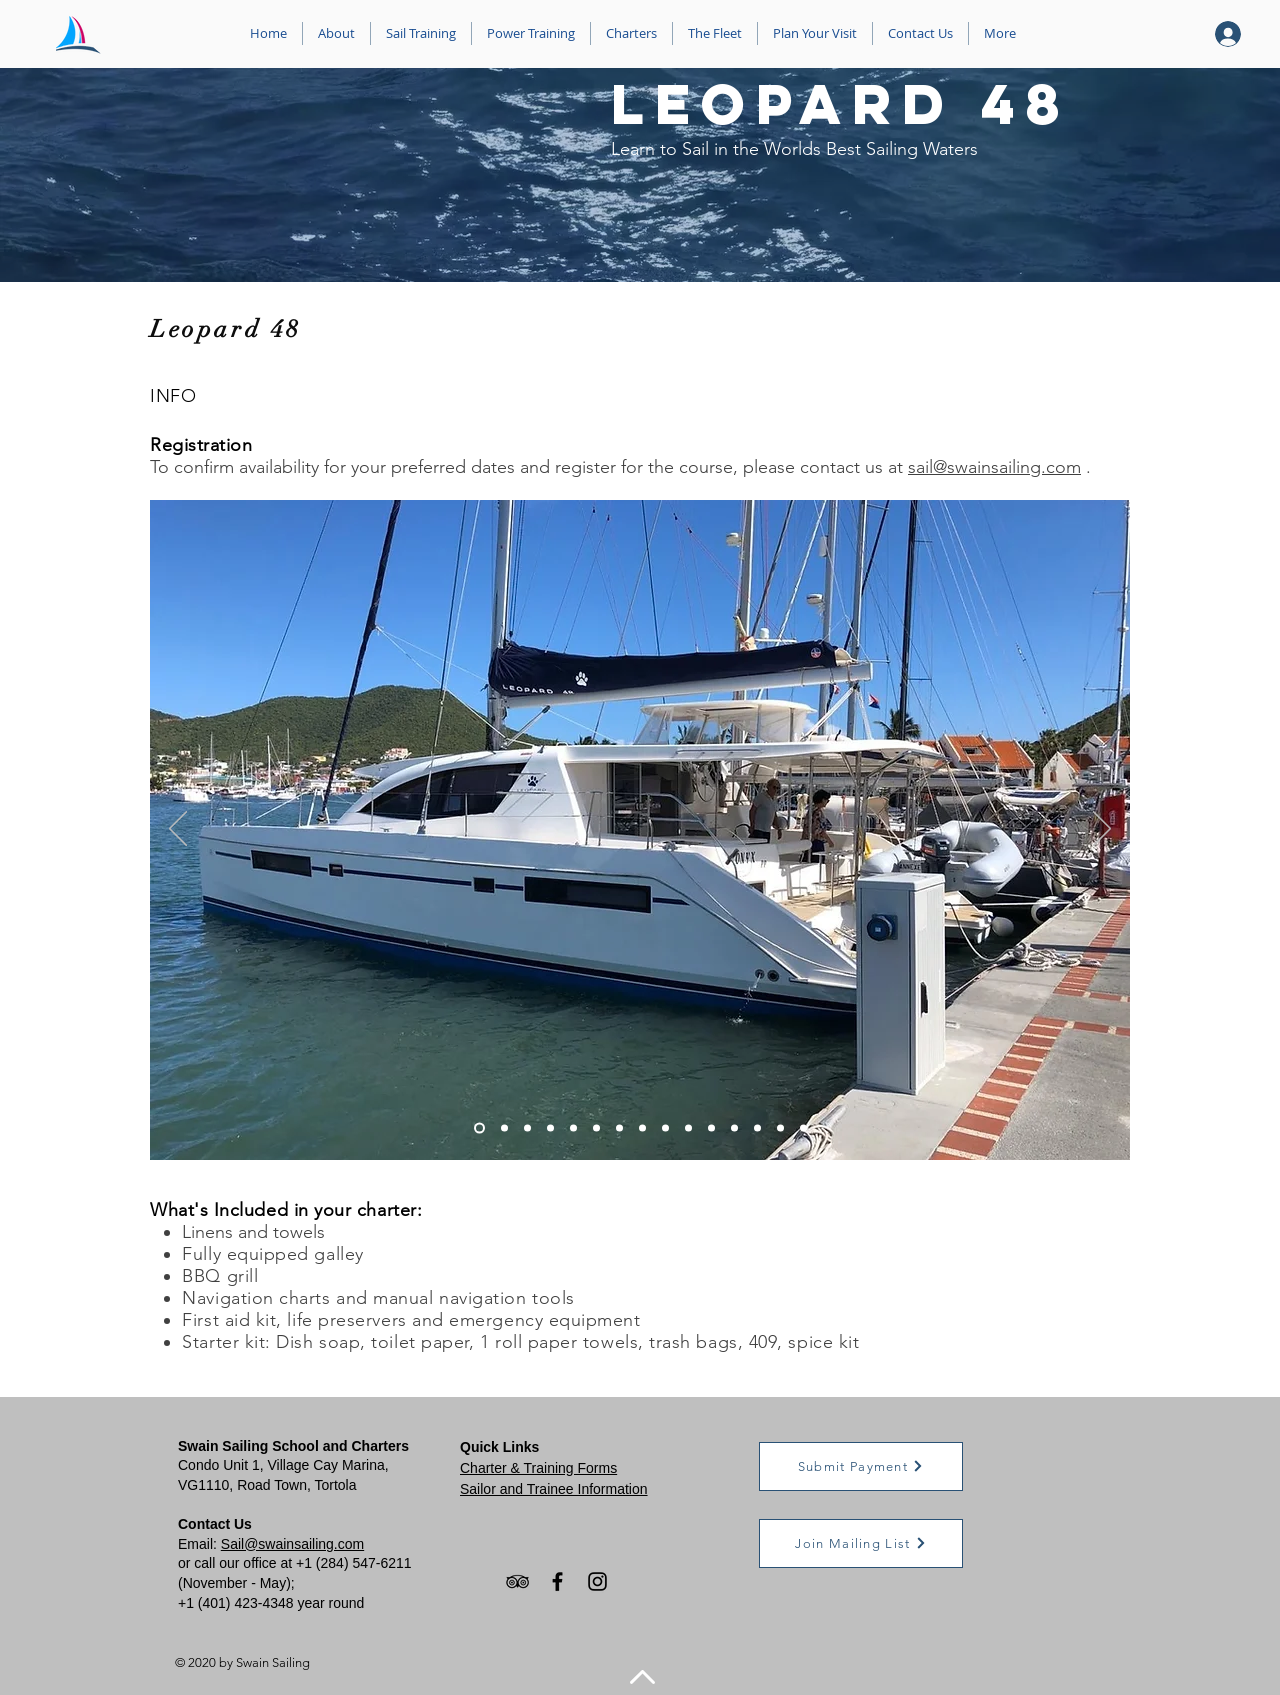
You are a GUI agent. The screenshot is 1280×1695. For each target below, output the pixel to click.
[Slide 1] (479, 1127)
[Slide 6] (596, 1127)
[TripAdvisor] (517, 1581)
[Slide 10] (688, 1127)
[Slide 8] (642, 1127)
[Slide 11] (711, 1127)
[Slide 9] (665, 1127)
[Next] (1102, 830)
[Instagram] (597, 1581)
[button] (861, 1466)
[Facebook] (557, 1581)
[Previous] (178, 830)
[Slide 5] (573, 1127)
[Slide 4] (550, 1127)
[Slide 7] (619, 1127)
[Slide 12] (734, 1127)
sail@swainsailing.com (994, 467)
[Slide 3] (527, 1127)
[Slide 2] (504, 1127)
